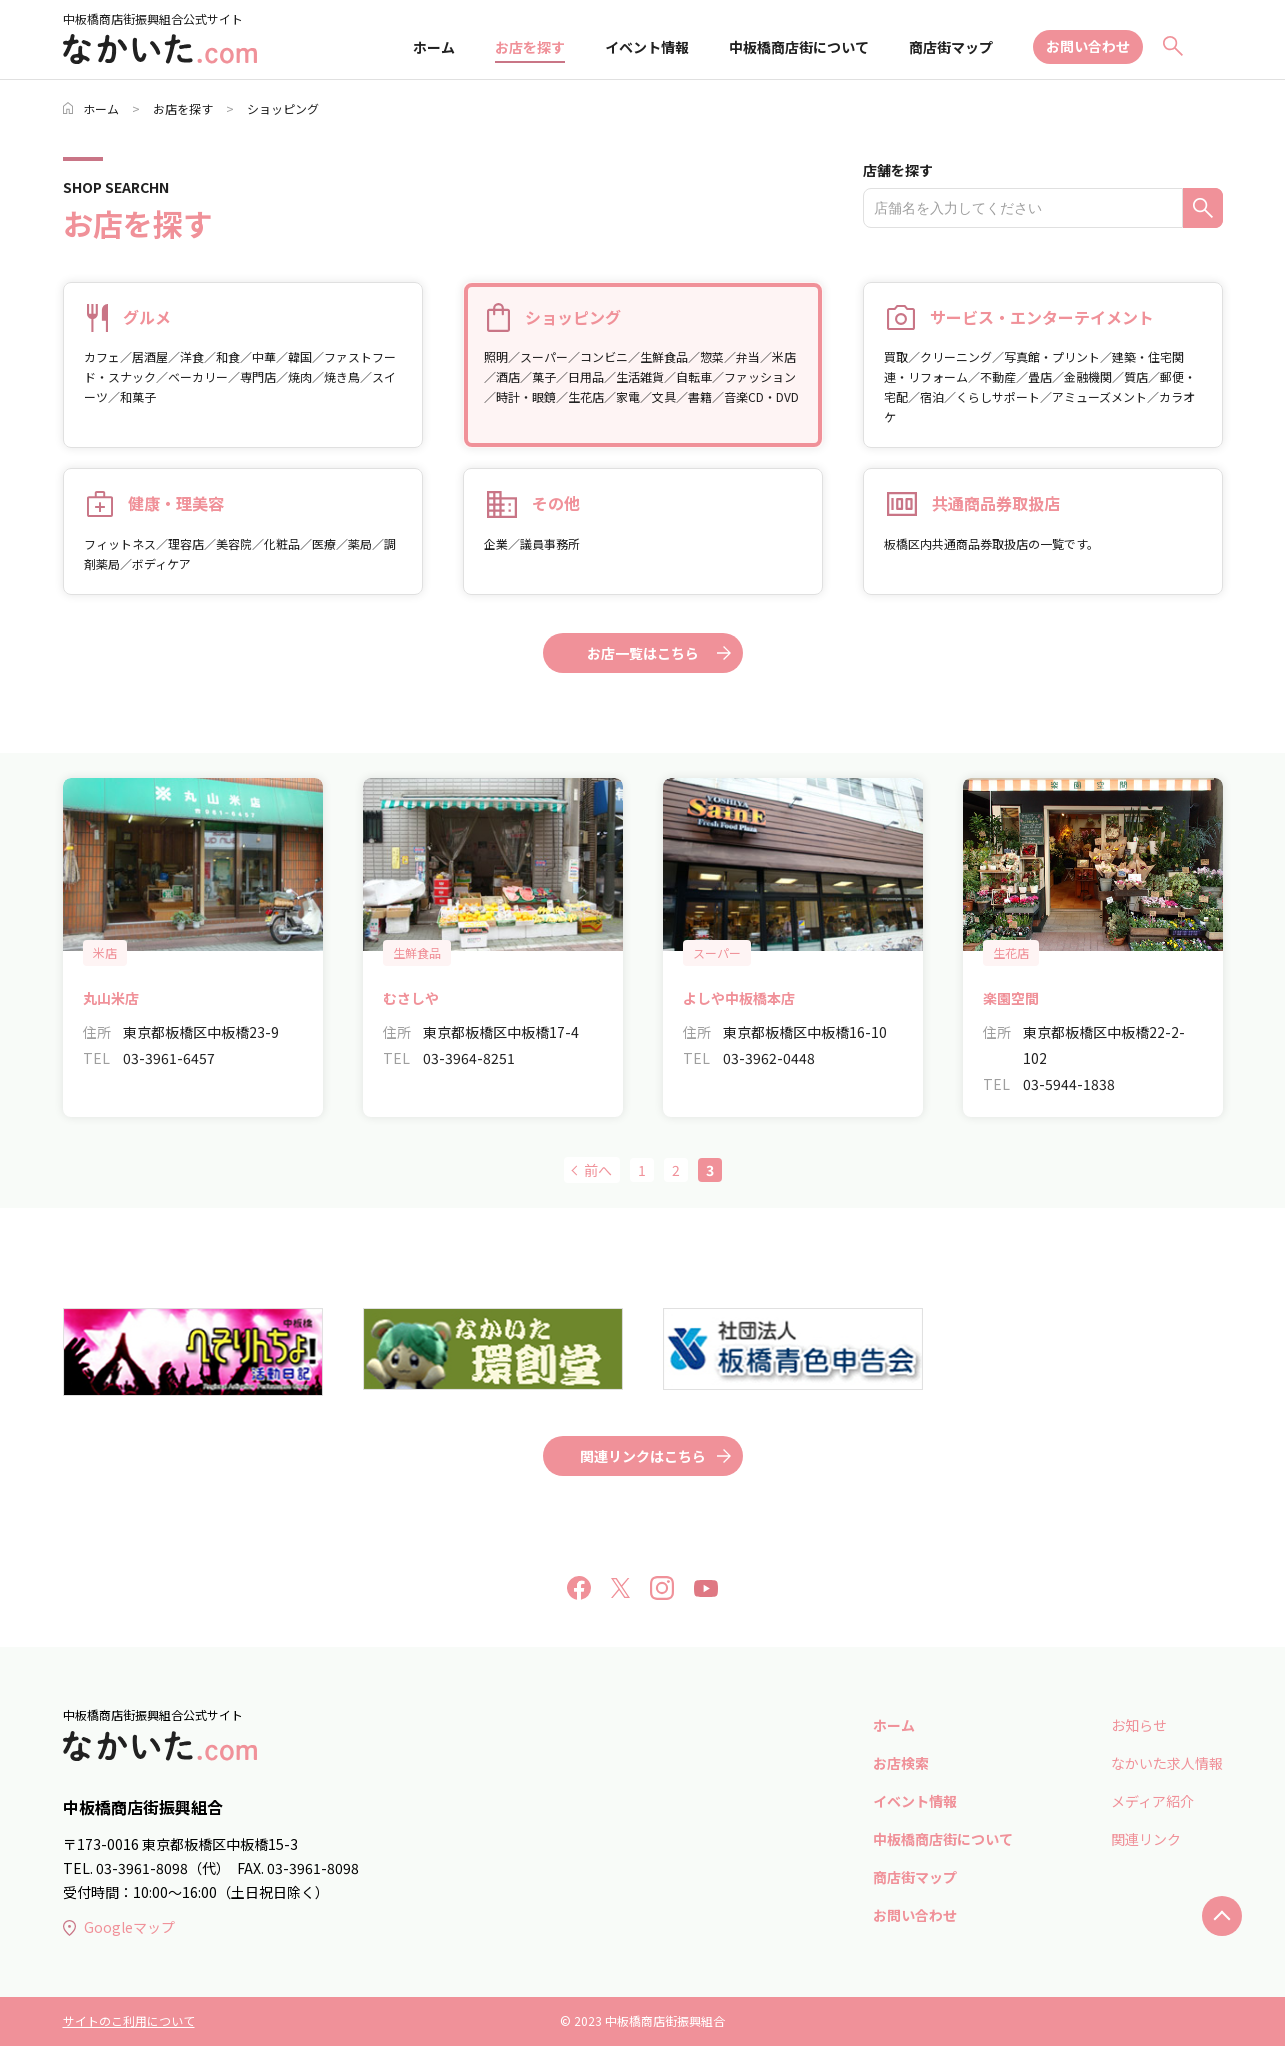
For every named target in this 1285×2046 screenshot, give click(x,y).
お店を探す (530, 47)
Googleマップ (119, 1927)
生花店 (1011, 952)
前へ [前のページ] (598, 1170)
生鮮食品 (417, 952)
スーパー (717, 952)
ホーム (434, 47)
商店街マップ (951, 47)
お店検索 (901, 1763)
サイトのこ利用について (129, 2020)
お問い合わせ (1088, 46)
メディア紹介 (1152, 1801)
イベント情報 (647, 47)
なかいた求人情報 (1167, 1763)
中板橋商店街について (799, 47)
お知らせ (1139, 1725)
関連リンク (1146, 1839)
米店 (105, 952)
